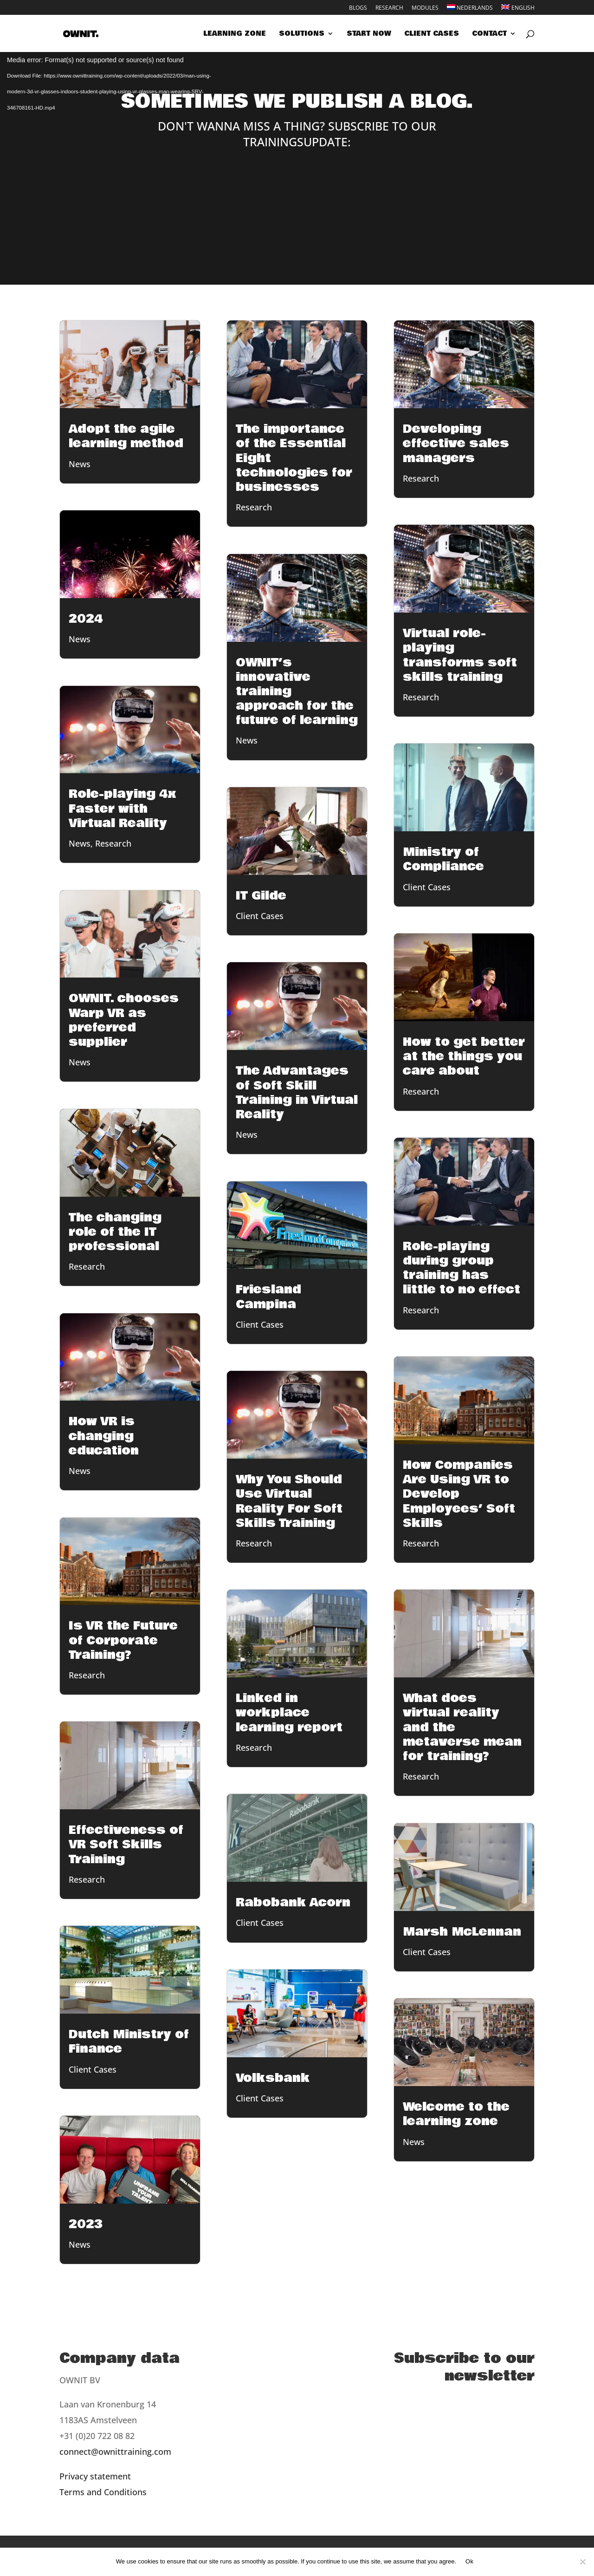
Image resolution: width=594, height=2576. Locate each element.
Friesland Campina (268, 1297)
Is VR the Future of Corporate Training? (123, 1640)
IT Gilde (261, 896)
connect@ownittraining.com (115, 2451)
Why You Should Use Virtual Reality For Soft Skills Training (289, 1501)
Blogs (358, 8)
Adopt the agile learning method (126, 436)
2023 (86, 2224)
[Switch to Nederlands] (470, 9)
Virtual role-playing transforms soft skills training (460, 655)
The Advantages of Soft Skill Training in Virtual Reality (297, 1092)
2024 (86, 619)
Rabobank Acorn (293, 1902)
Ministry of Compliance (443, 859)
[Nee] (582, 2561)
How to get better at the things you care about (464, 1056)
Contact (489, 34)
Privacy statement (95, 2476)
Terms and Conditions (103, 2492)
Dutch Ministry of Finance (129, 2042)
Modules (425, 8)
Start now (369, 34)
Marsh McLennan (462, 1932)
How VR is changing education (104, 1436)
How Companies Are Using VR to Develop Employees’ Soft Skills (459, 1494)
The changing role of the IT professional (115, 1232)
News (79, 464)
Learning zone (234, 34)
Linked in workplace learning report (289, 1712)
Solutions (301, 34)
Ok (469, 2561)
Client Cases (92, 2069)
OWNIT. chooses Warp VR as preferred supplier (124, 1020)
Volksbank (273, 2078)
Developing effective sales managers (456, 443)
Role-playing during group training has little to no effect (461, 1268)
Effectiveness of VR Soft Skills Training (126, 1844)
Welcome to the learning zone (456, 2114)
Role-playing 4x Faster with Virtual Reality (122, 808)
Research (389, 8)
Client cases (431, 34)
